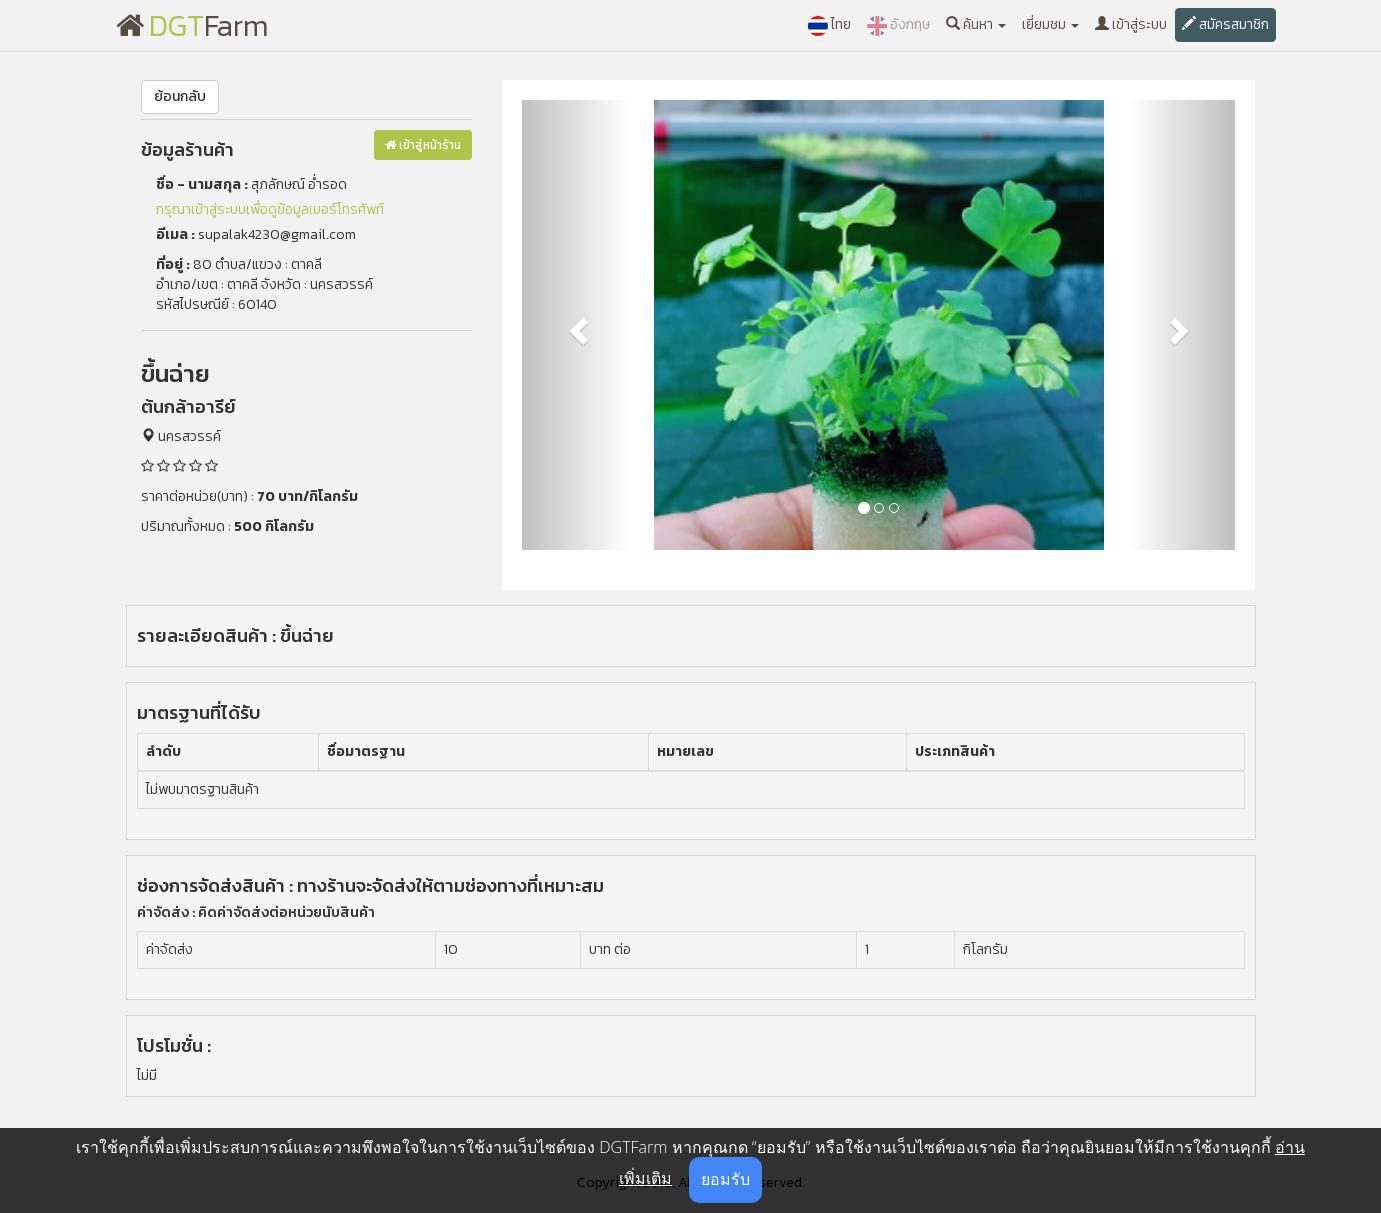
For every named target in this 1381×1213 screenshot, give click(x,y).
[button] (575, 325)
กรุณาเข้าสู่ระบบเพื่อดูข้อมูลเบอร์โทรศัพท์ (270, 209)
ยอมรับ (725, 1179)
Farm (192, 25)
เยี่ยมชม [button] (1050, 24)
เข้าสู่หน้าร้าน (423, 145)
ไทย (829, 25)
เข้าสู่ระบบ (1131, 24)
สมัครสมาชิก (1225, 24)
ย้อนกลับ (180, 96)
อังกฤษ (898, 25)
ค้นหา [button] (976, 24)
